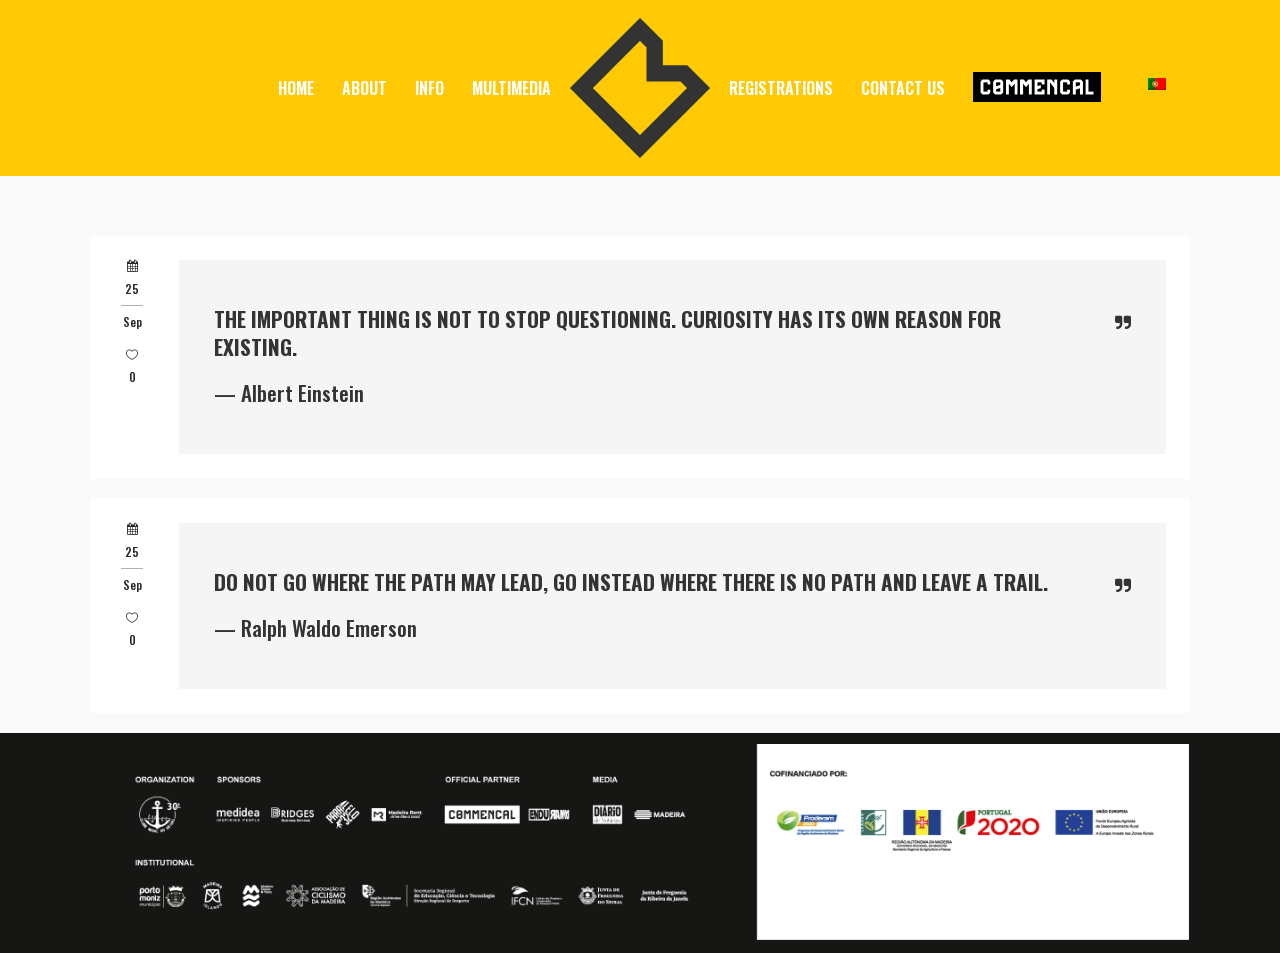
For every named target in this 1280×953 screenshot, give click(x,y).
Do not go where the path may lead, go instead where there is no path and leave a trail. (631, 581)
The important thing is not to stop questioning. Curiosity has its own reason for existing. (607, 332)
